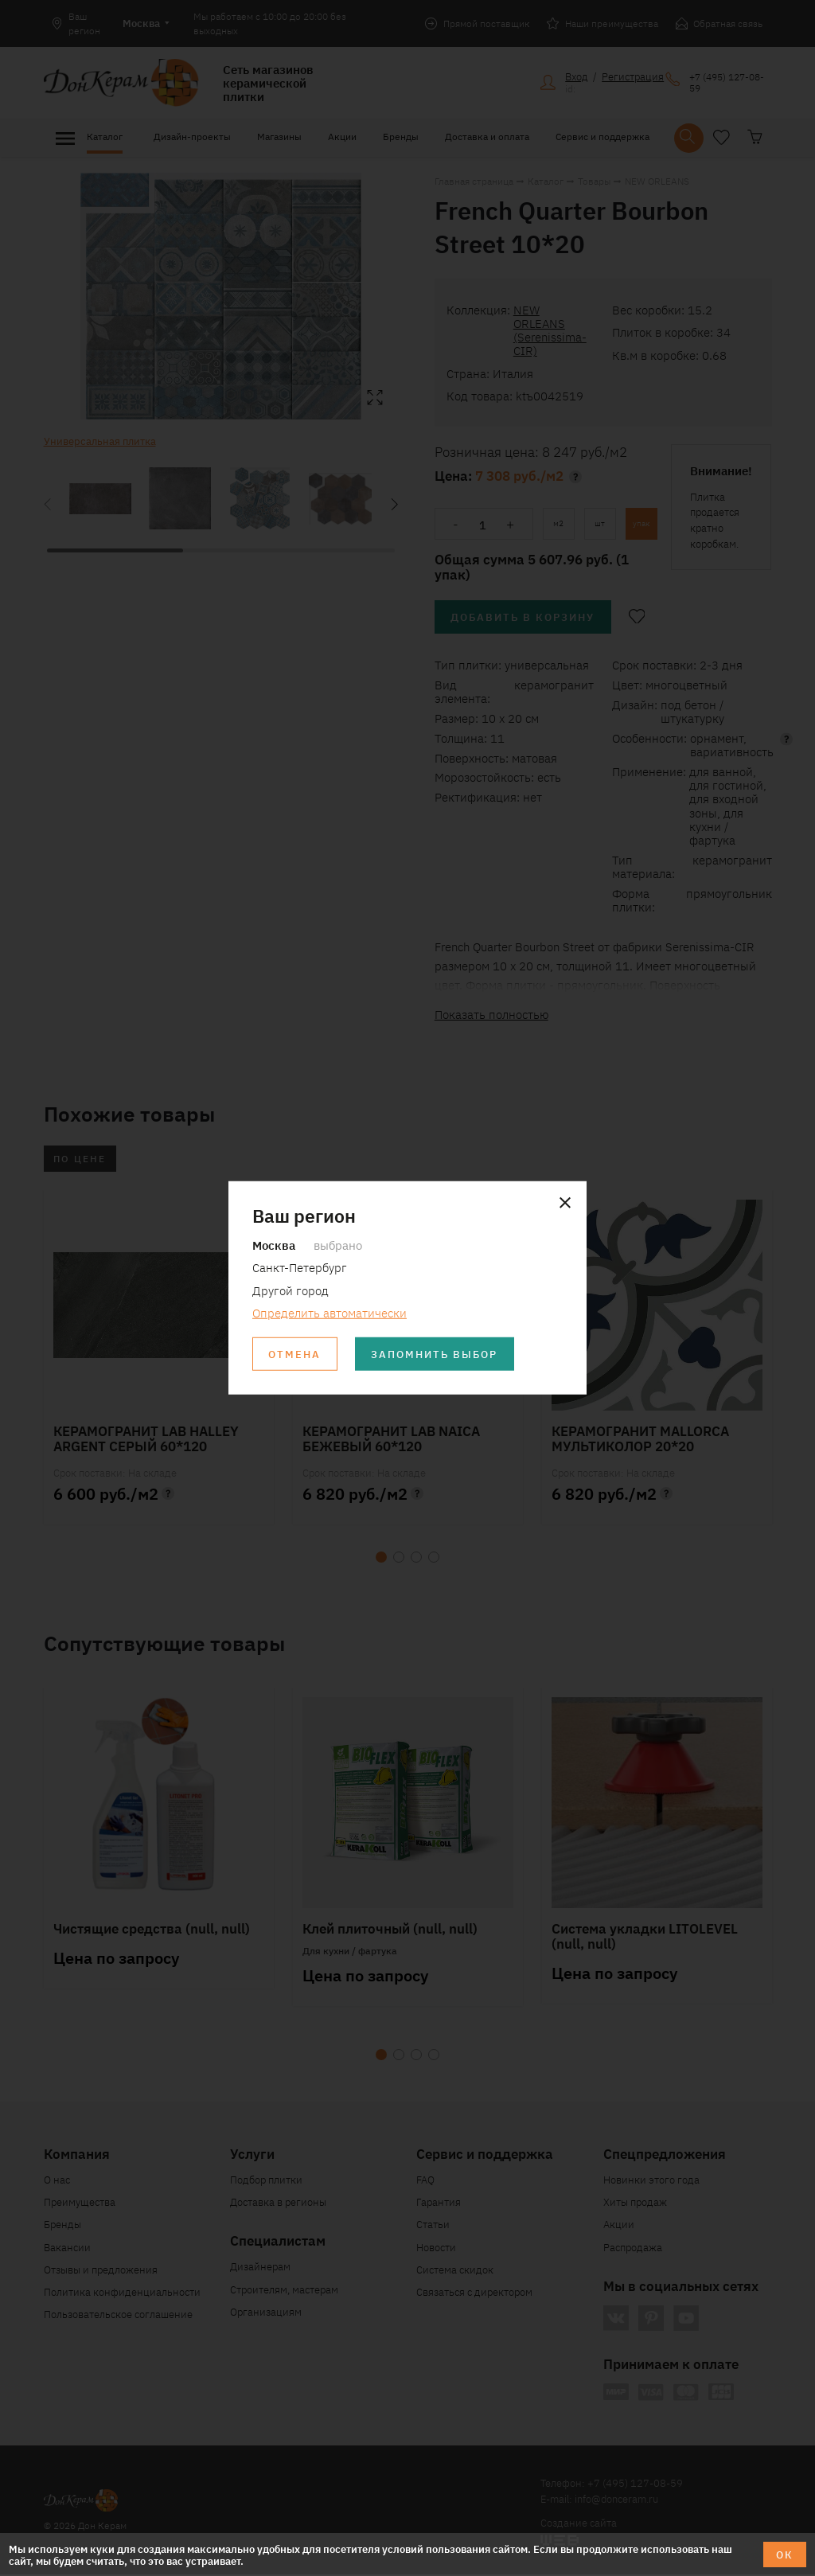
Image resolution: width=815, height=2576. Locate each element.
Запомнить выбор (435, 1354)
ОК (785, 2554)
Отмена (295, 1354)
